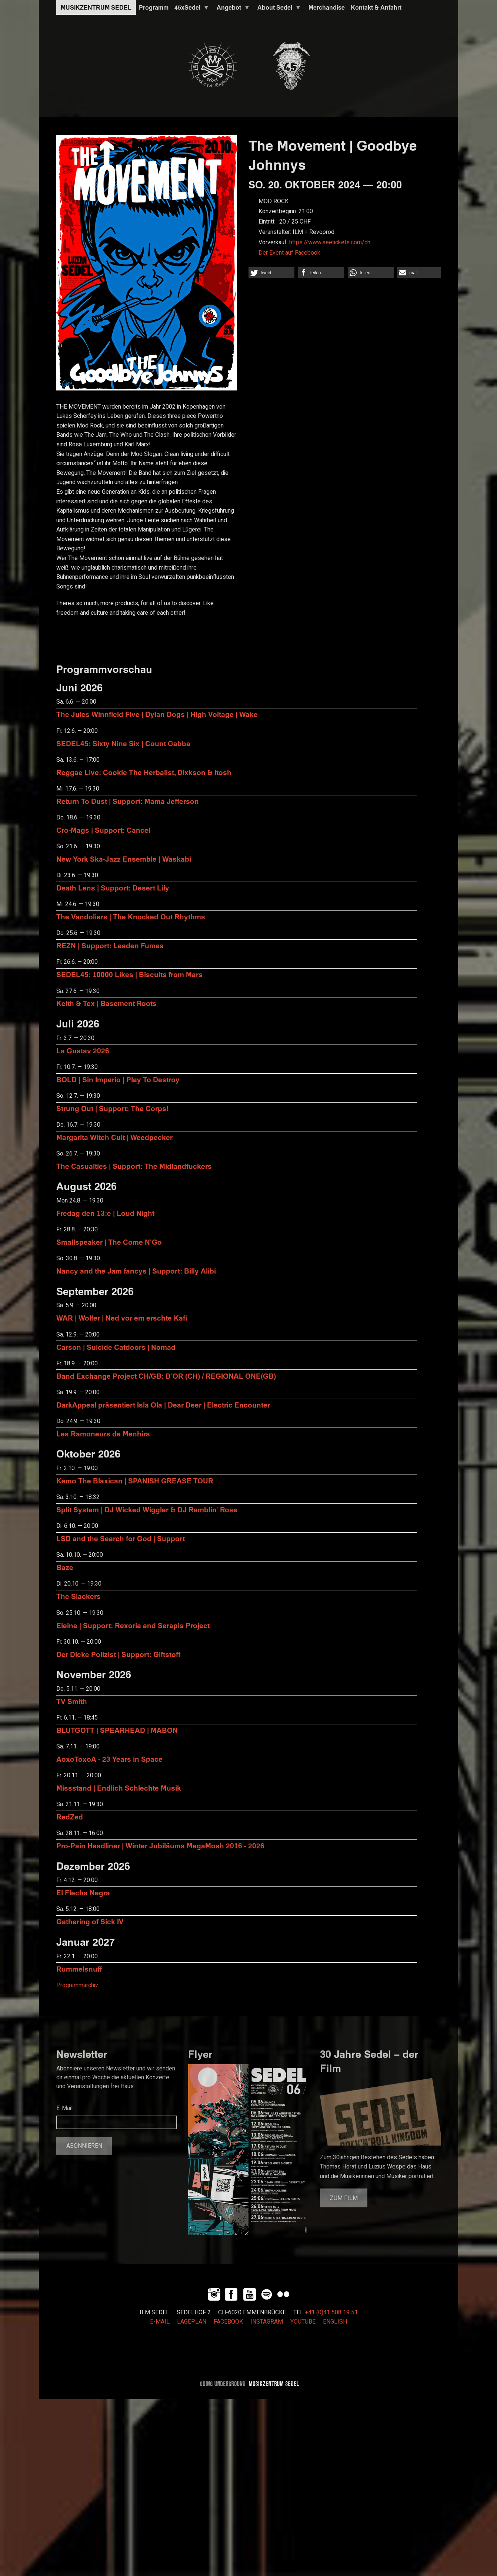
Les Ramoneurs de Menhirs (103, 1433)
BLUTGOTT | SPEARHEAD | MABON (117, 1730)
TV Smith (71, 1701)
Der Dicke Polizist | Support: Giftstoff (118, 1654)
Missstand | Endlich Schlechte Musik (118, 1788)
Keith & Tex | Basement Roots (106, 1003)
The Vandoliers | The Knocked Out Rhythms (130, 916)
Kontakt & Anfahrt (376, 7)
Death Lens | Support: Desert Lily (112, 887)
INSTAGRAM (266, 2321)
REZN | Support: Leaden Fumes (110, 945)
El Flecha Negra (83, 1892)
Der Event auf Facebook (289, 252)
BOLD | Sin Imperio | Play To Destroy (118, 1079)
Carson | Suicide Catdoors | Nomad (116, 1347)
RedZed (69, 1816)
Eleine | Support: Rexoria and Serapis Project (133, 1625)
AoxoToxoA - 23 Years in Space (109, 1759)
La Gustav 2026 (82, 1050)
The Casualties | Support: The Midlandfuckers (134, 1166)
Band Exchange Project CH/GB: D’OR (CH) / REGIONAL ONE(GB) (166, 1376)
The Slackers (78, 1596)
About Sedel (277, 9)
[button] (271, 272)
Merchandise (326, 7)
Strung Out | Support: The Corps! (112, 1108)
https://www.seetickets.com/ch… (331, 242)
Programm (154, 7)
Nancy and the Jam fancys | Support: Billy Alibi (136, 1271)
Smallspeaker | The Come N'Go (109, 1242)
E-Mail (64, 2108)
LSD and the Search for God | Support (120, 1538)
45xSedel (190, 9)
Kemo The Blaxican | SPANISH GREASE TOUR (134, 1480)
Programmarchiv (77, 1985)
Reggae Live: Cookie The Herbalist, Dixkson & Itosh (143, 772)
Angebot (232, 9)
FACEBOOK (228, 2321)
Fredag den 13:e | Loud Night (105, 1213)
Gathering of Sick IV (90, 1921)
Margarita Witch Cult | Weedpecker (114, 1137)
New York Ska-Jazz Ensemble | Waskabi (123, 859)
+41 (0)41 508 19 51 (331, 2312)
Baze (64, 1567)
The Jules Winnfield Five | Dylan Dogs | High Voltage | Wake (157, 714)
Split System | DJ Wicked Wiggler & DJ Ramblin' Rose (146, 1509)
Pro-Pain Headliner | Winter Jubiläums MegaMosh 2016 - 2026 (160, 1845)
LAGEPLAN (191, 2321)
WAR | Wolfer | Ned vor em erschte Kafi (121, 1318)
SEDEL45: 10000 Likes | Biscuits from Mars (129, 974)
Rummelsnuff (79, 1969)
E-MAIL (160, 2321)
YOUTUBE (303, 2321)
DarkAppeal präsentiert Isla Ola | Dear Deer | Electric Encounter (163, 1405)
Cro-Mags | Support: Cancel (103, 830)
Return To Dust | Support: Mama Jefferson (127, 801)
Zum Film (344, 2198)
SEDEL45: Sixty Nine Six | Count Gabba (123, 743)
